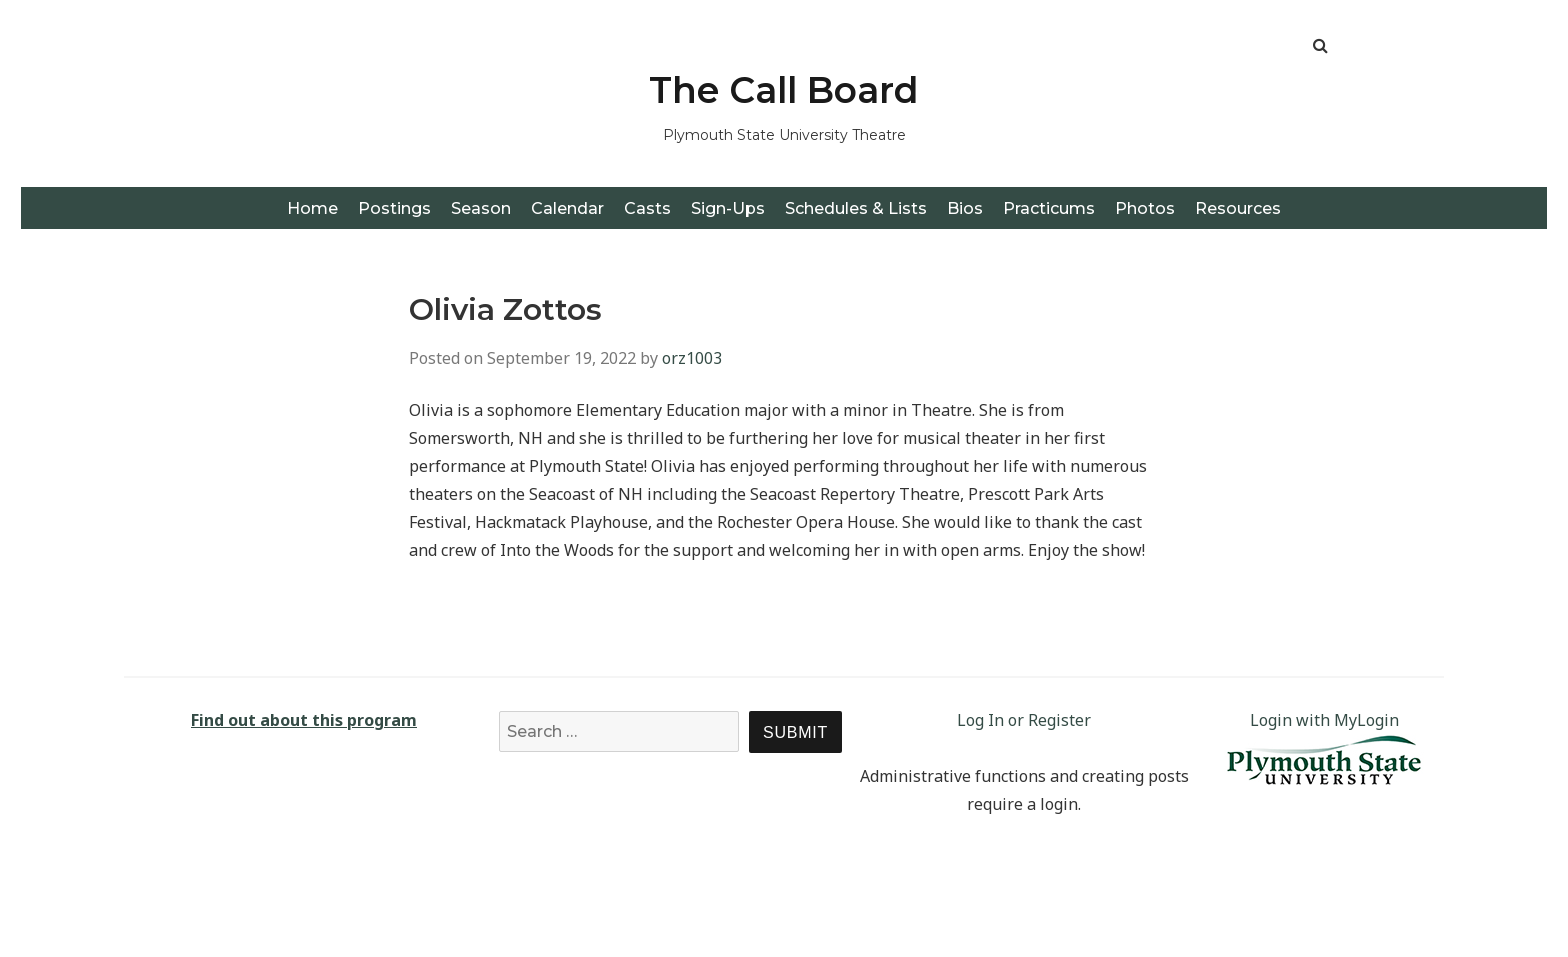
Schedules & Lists (856, 208)
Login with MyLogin (1324, 720)
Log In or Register (1024, 720)
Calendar (567, 208)
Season (481, 208)
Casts (647, 208)
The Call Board (784, 90)
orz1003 (692, 358)
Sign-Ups (728, 208)
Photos (1145, 208)
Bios (965, 208)
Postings (394, 208)
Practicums (1049, 208)
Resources (1238, 208)
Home (312, 208)
